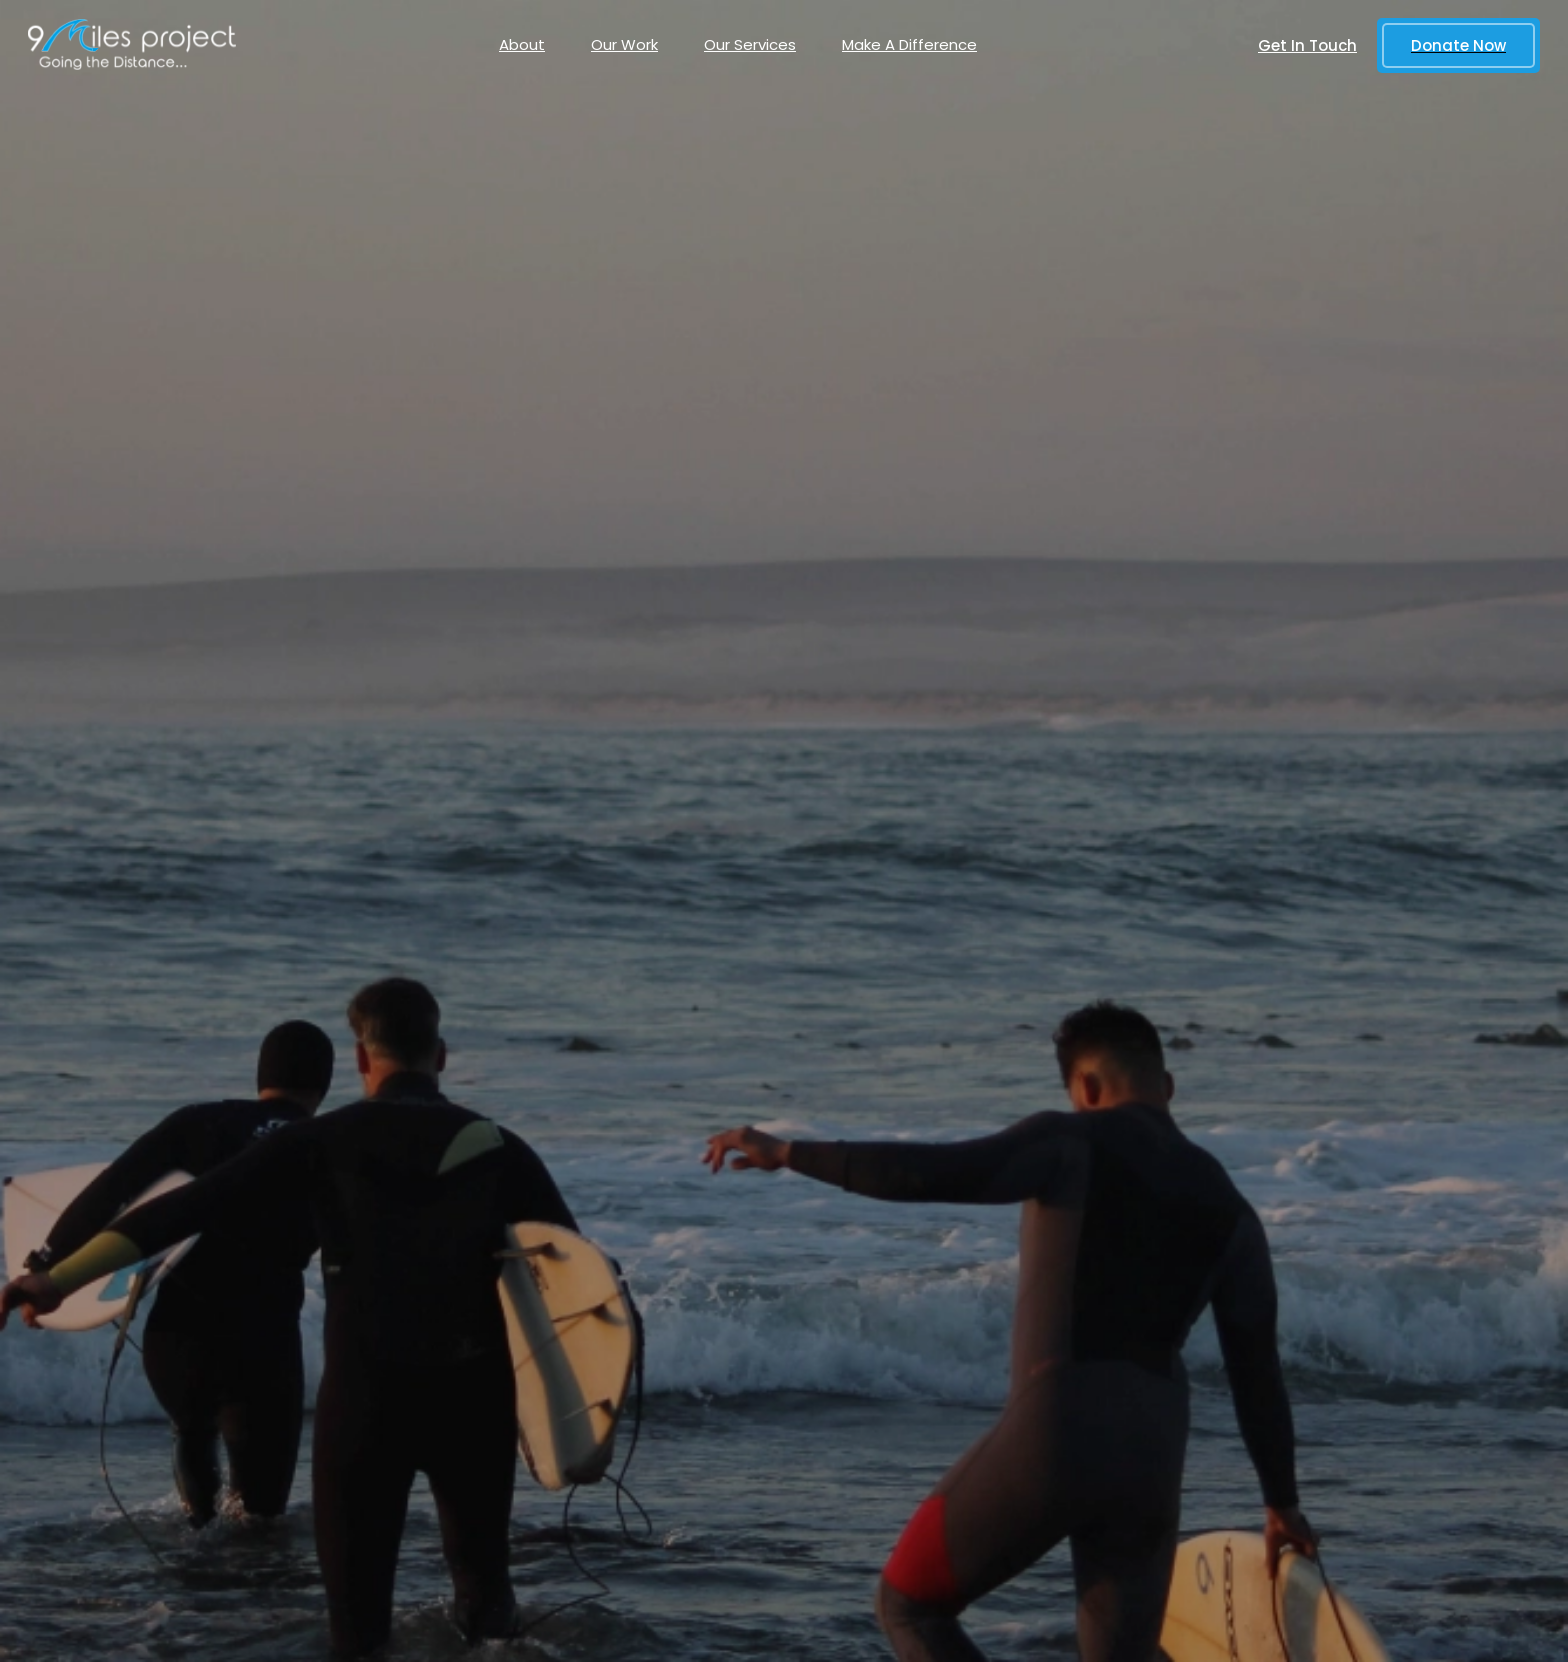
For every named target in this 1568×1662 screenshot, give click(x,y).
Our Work (624, 44)
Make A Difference (909, 44)
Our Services (750, 44)
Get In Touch (1307, 45)
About (522, 44)
